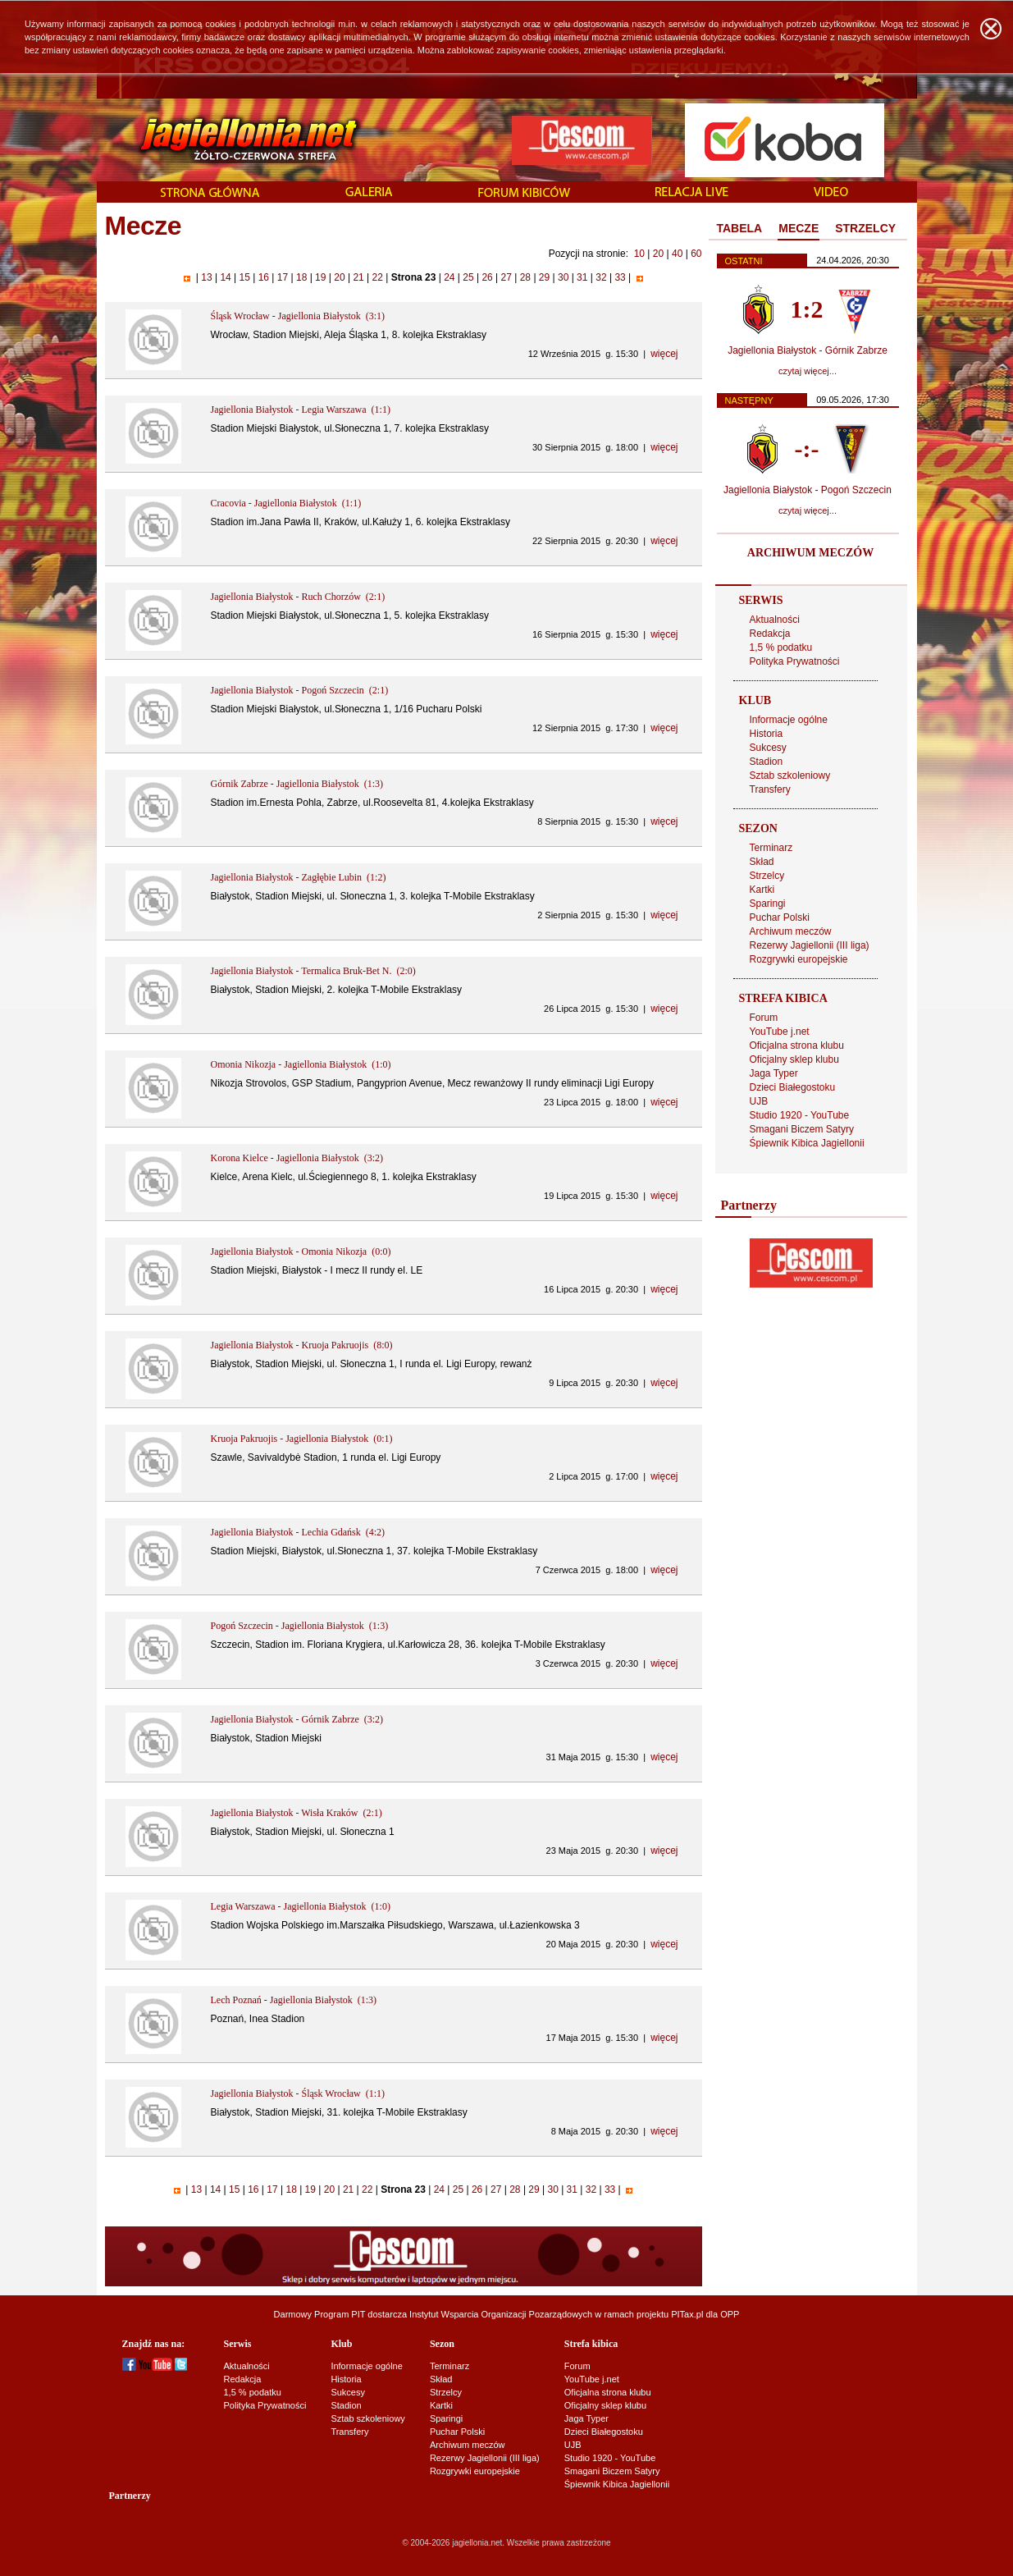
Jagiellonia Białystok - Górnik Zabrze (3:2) (297, 1719)
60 (696, 253)
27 (506, 277)
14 (225, 277)
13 (206, 277)
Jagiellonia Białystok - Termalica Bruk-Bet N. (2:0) (313, 971)
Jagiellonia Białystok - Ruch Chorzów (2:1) (298, 596)
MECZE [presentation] (798, 228)
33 (620, 277)
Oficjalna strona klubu (797, 1045)
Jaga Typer (774, 1073)
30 (563, 277)
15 (244, 277)
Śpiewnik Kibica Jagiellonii (807, 1143)
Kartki (762, 889)
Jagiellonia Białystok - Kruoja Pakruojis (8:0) (302, 1345)
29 (544, 277)
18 (302, 277)
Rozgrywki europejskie (799, 959)
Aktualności (775, 619)
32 (601, 277)
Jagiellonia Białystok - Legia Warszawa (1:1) (300, 409)
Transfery (770, 789)
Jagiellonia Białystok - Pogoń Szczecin (807, 490)
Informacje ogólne (789, 719)
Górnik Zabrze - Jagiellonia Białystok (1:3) (297, 783)
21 (358, 277)
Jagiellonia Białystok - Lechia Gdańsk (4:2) (298, 1532)
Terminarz (771, 847)
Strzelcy (767, 875)
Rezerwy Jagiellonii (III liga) (809, 945)
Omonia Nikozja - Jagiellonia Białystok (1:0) (301, 1064)
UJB (759, 1101)
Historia (766, 733)
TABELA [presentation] (740, 228)
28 (525, 277)
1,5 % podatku (781, 647)
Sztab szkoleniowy (790, 775)
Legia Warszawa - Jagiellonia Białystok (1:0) (300, 1906)
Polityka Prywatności (795, 661)
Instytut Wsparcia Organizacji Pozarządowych (500, 2314)
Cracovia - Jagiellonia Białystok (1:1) (286, 503)
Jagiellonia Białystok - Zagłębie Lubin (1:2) (298, 877)
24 (449, 277)
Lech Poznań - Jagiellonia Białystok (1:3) (294, 2000)
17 (282, 277)
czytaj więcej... (807, 371)
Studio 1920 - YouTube (800, 1115)
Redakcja (770, 633)
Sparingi (768, 903)
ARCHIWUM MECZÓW (810, 553)
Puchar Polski (780, 917)
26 (487, 277)
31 (582, 277)
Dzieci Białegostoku (793, 1087)
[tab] (740, 229)
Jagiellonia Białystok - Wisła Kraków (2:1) (296, 1813)
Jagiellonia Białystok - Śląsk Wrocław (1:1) (298, 2093)
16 (263, 277)
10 (639, 253)
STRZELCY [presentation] (865, 228)
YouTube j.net (780, 1031)
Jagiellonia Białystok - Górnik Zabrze (808, 350)
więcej (664, 353)
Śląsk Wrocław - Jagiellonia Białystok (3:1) (298, 316)
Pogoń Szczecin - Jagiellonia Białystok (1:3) (300, 1625)
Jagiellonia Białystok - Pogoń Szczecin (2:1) (300, 690)
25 (468, 277)
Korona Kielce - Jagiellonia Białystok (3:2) (297, 1158)
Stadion (766, 761)
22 (377, 277)
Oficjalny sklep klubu (794, 1059)
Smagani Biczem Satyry (802, 1129)
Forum (764, 1017)
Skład (762, 861)
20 (658, 253)
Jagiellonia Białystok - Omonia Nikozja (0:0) (301, 1251)
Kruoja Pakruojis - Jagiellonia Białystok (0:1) (302, 1438)
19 (321, 277)
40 (677, 253)
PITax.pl (687, 2314)
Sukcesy (768, 747)
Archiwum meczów (791, 931)
